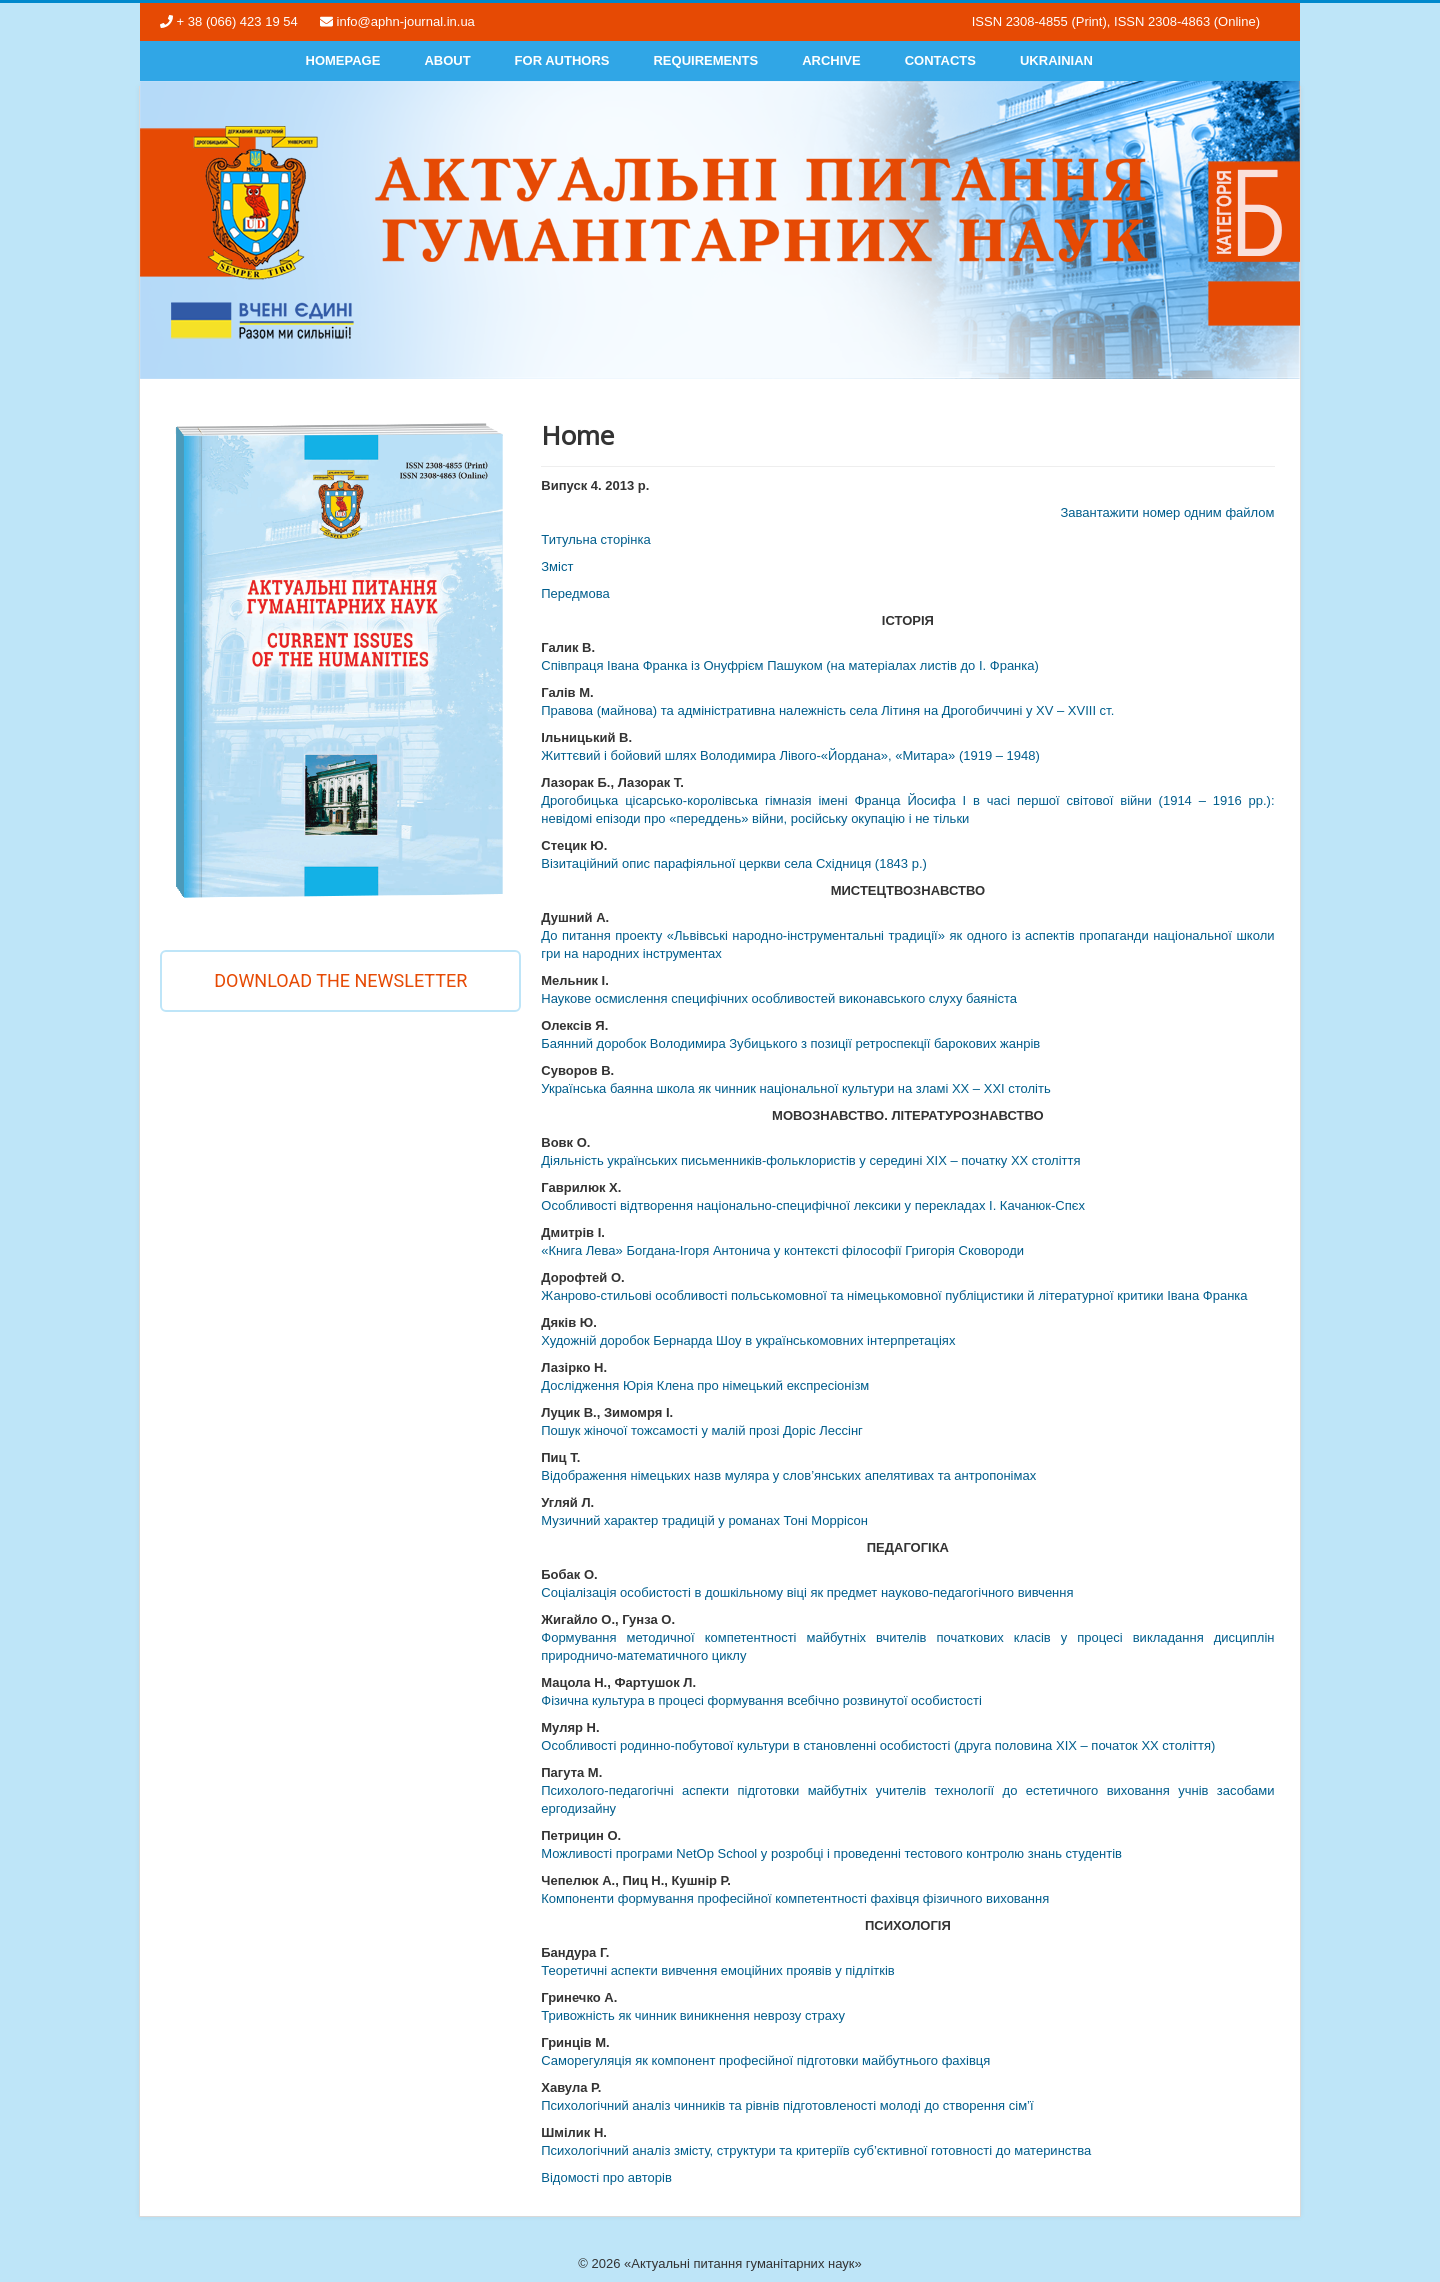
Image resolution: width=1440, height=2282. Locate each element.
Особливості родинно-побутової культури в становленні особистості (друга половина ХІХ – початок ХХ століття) (878, 1745)
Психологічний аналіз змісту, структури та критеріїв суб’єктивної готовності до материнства (816, 2150)
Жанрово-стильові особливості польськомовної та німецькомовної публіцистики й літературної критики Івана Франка (894, 1295)
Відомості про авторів (606, 2177)
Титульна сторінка (595, 539)
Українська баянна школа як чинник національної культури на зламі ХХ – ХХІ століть (795, 1088)
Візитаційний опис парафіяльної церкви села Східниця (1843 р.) (734, 863)
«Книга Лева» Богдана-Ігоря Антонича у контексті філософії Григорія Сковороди (782, 1250)
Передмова (575, 593)
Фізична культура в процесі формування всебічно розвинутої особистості (761, 1700)
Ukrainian (1056, 60)
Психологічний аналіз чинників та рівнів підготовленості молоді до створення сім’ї (787, 2105)
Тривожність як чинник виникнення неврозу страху (693, 2015)
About (447, 60)
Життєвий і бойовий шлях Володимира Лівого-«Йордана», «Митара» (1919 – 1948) (790, 755)
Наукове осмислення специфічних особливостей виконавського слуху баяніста (779, 998)
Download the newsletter (340, 980)
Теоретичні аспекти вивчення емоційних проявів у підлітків (717, 1970)
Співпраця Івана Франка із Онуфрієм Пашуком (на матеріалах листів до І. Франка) (790, 665)
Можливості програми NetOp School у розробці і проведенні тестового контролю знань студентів (831, 1853)
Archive (831, 60)
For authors (562, 60)
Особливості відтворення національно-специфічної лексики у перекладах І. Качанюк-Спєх (813, 1205)
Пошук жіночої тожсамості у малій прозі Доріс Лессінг (702, 1430)
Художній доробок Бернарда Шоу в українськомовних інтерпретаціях (748, 1340)
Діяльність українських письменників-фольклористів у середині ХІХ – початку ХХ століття (810, 1160)
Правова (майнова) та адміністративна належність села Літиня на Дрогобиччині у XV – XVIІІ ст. (827, 710)
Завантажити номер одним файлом (1167, 512)
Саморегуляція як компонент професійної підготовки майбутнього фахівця (765, 2060)
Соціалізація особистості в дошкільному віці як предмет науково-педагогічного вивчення (807, 1592)
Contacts (940, 60)
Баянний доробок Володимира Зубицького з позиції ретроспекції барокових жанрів (790, 1043)
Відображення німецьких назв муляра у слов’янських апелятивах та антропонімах (788, 1475)
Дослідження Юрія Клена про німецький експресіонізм (705, 1385)
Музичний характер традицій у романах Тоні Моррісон (704, 1520)
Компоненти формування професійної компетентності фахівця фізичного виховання (795, 1898)
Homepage (343, 60)
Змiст (557, 566)
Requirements (705, 60)
